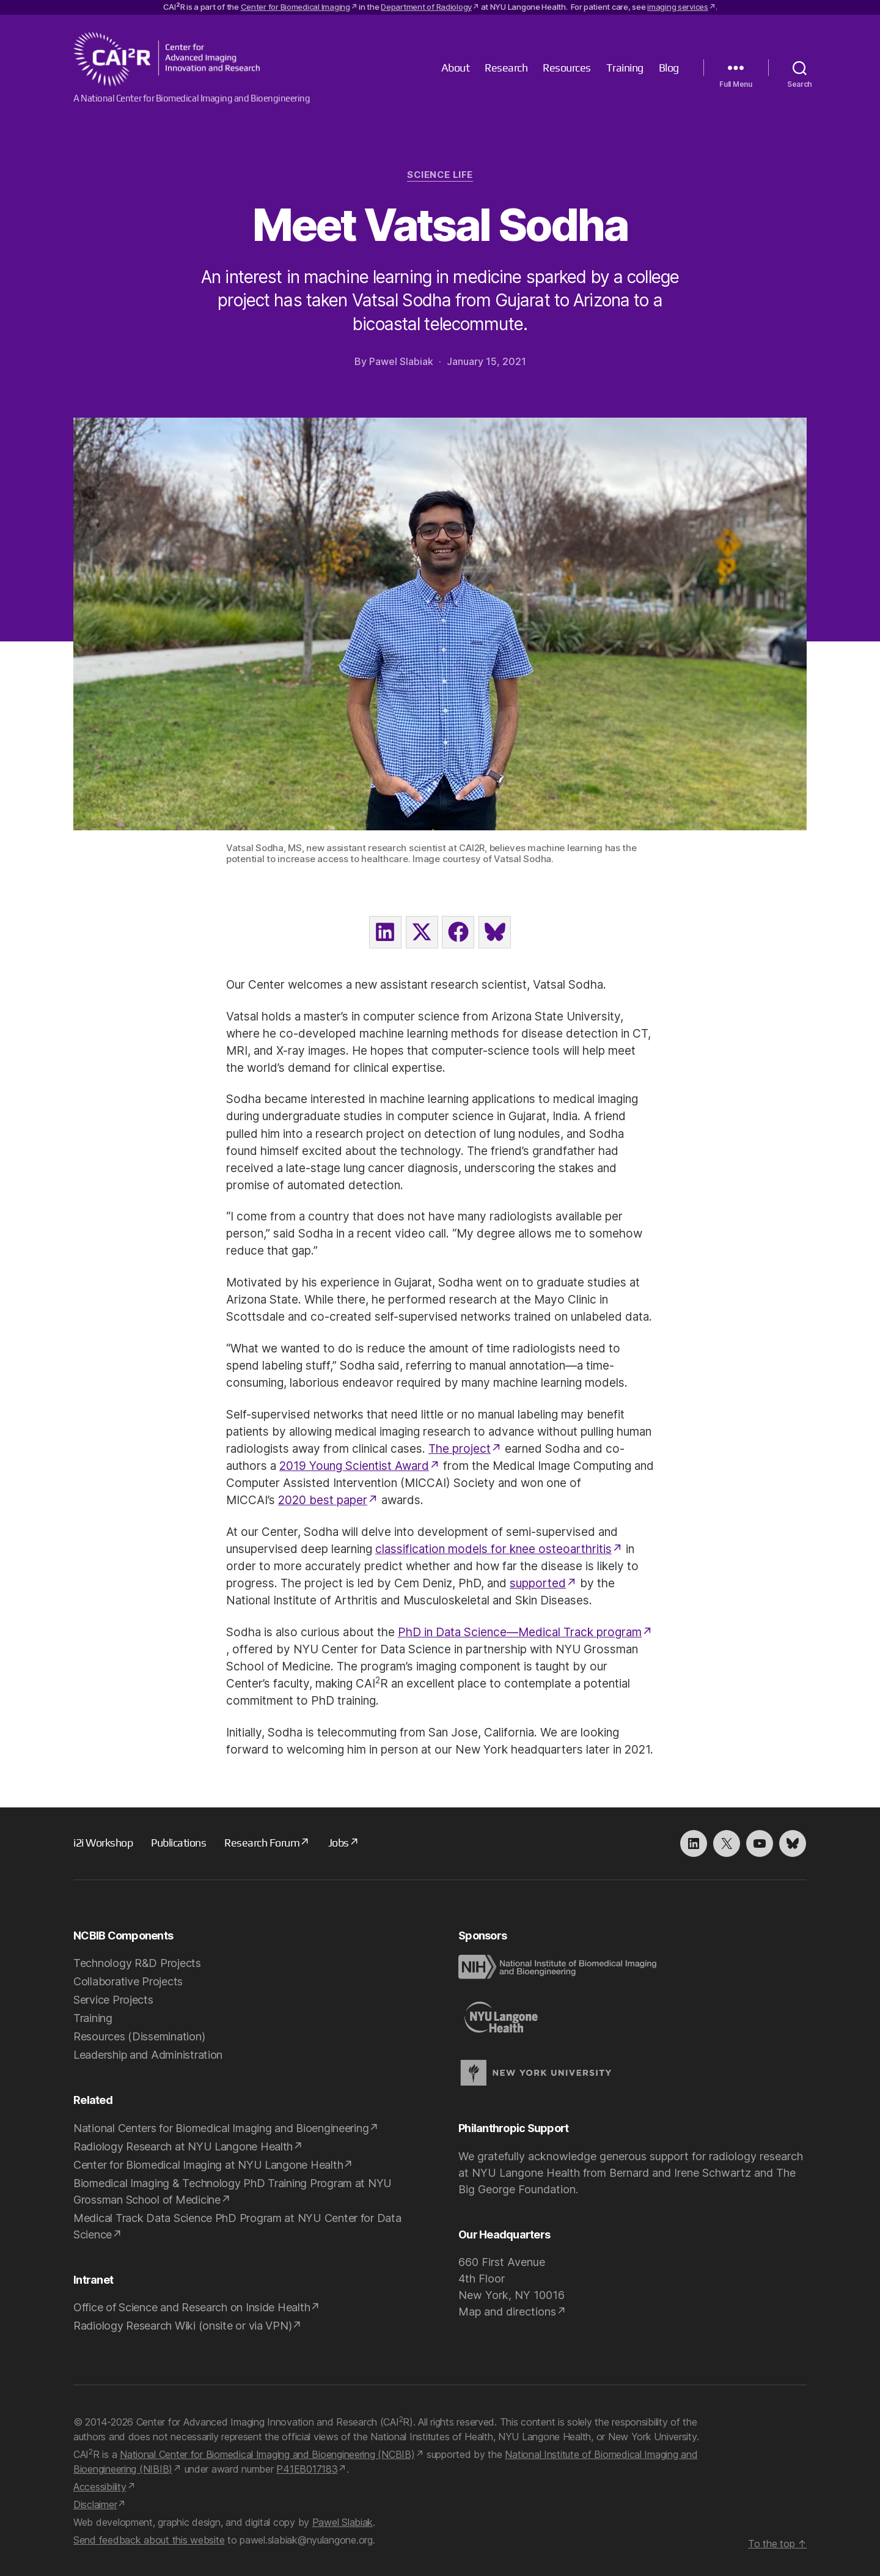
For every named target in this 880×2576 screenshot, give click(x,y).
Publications (178, 1842)
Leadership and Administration (147, 2054)
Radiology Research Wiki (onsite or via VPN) (182, 2325)
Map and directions (507, 2311)
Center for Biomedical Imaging (295, 7)
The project (459, 1449)
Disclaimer (95, 2504)
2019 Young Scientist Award (354, 1466)
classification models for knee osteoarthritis (493, 1549)
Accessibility (100, 2487)
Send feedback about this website (148, 2540)
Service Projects (113, 1999)
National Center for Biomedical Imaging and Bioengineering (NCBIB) (267, 2454)
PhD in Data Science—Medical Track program (520, 1632)
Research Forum (261, 1842)
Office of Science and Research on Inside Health (191, 2307)
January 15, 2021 (486, 361)
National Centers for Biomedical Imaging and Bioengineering (221, 2128)
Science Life (440, 174)
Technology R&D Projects (137, 1963)
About (455, 67)
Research (506, 67)
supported (538, 1583)
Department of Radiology (426, 7)
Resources (567, 67)
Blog (669, 67)
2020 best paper (322, 1500)
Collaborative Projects (128, 1981)
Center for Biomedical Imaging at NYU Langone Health (208, 2164)
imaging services (677, 7)
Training (625, 67)
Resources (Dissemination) (139, 2036)
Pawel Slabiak (401, 361)
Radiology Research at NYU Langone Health (183, 2146)
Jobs (338, 1842)
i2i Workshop (103, 1842)
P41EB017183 (306, 2469)
